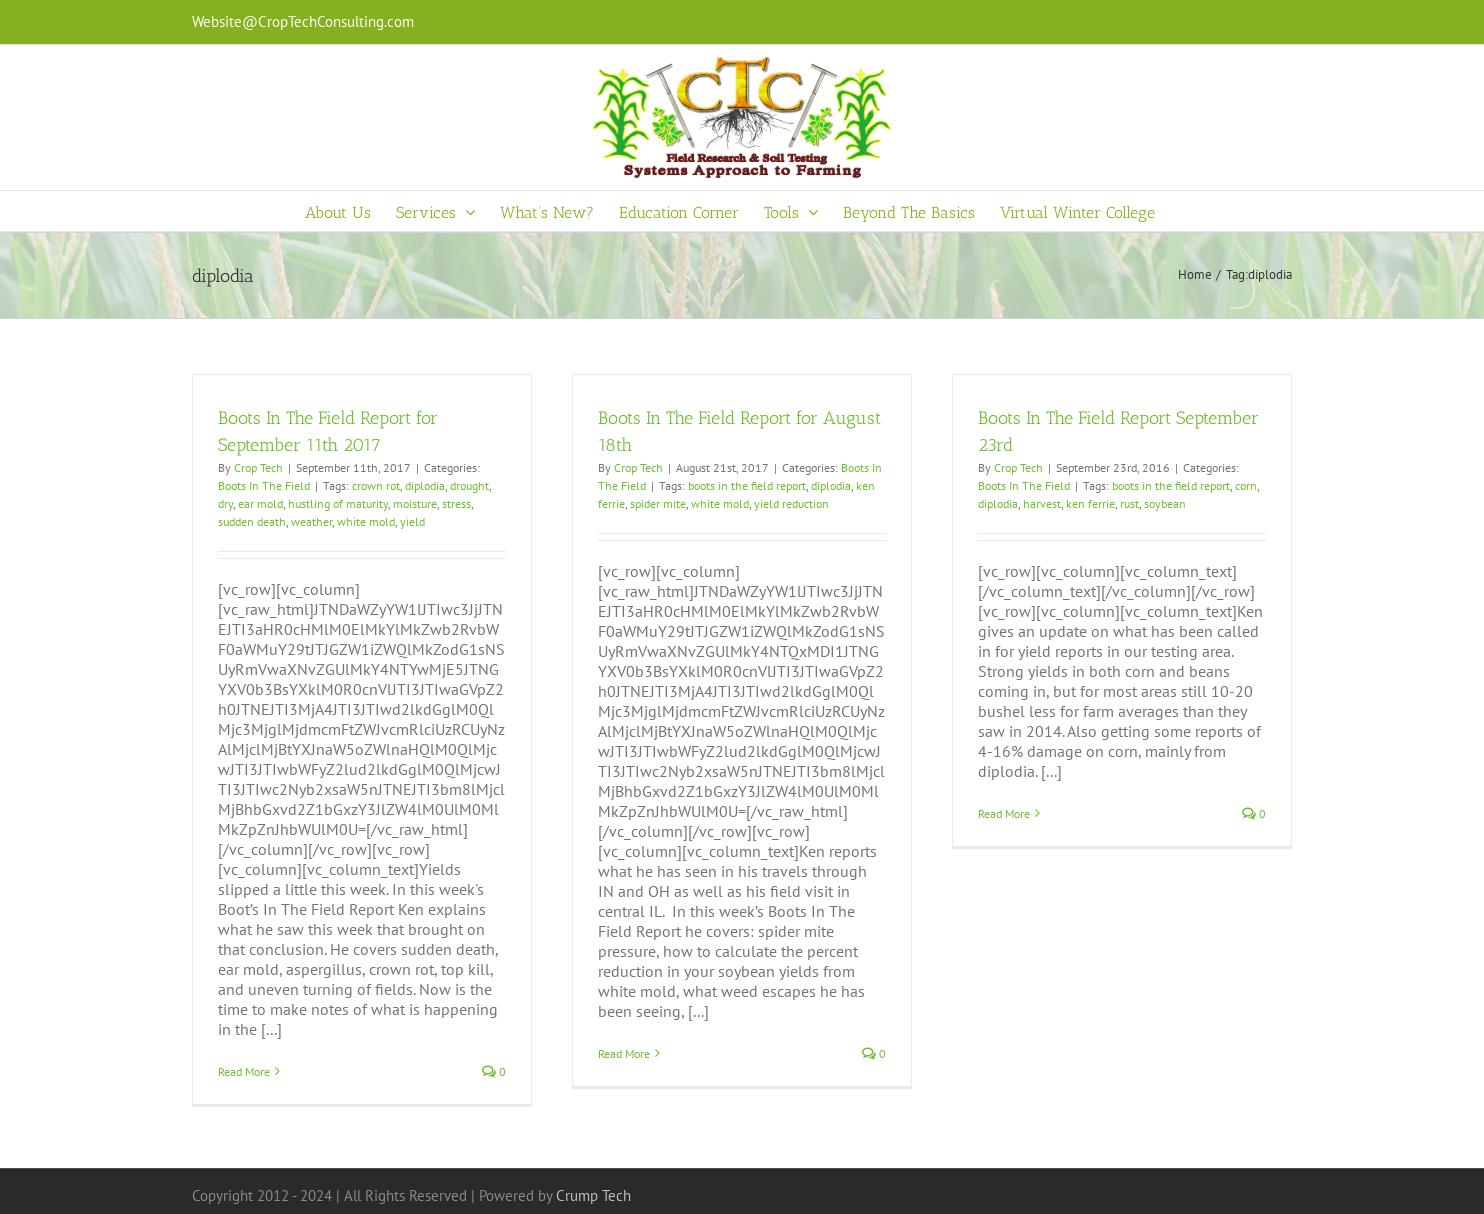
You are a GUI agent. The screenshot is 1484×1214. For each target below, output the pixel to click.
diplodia (425, 485)
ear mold (260, 503)
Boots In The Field (264, 485)
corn (1246, 485)
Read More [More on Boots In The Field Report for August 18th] (624, 1053)
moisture (415, 503)
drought (469, 485)
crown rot (376, 485)
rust (1129, 503)
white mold (366, 521)
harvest (1042, 503)
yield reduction (791, 503)
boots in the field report (747, 485)
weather (311, 521)
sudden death (252, 521)
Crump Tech (593, 1195)
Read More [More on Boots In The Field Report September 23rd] (1004, 813)
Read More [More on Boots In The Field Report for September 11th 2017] (244, 1071)
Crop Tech (258, 467)
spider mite (658, 503)
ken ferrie (1090, 503)
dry (225, 503)
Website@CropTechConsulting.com (303, 21)
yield (412, 521)
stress (456, 503)
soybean (1165, 503)
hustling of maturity (338, 503)
